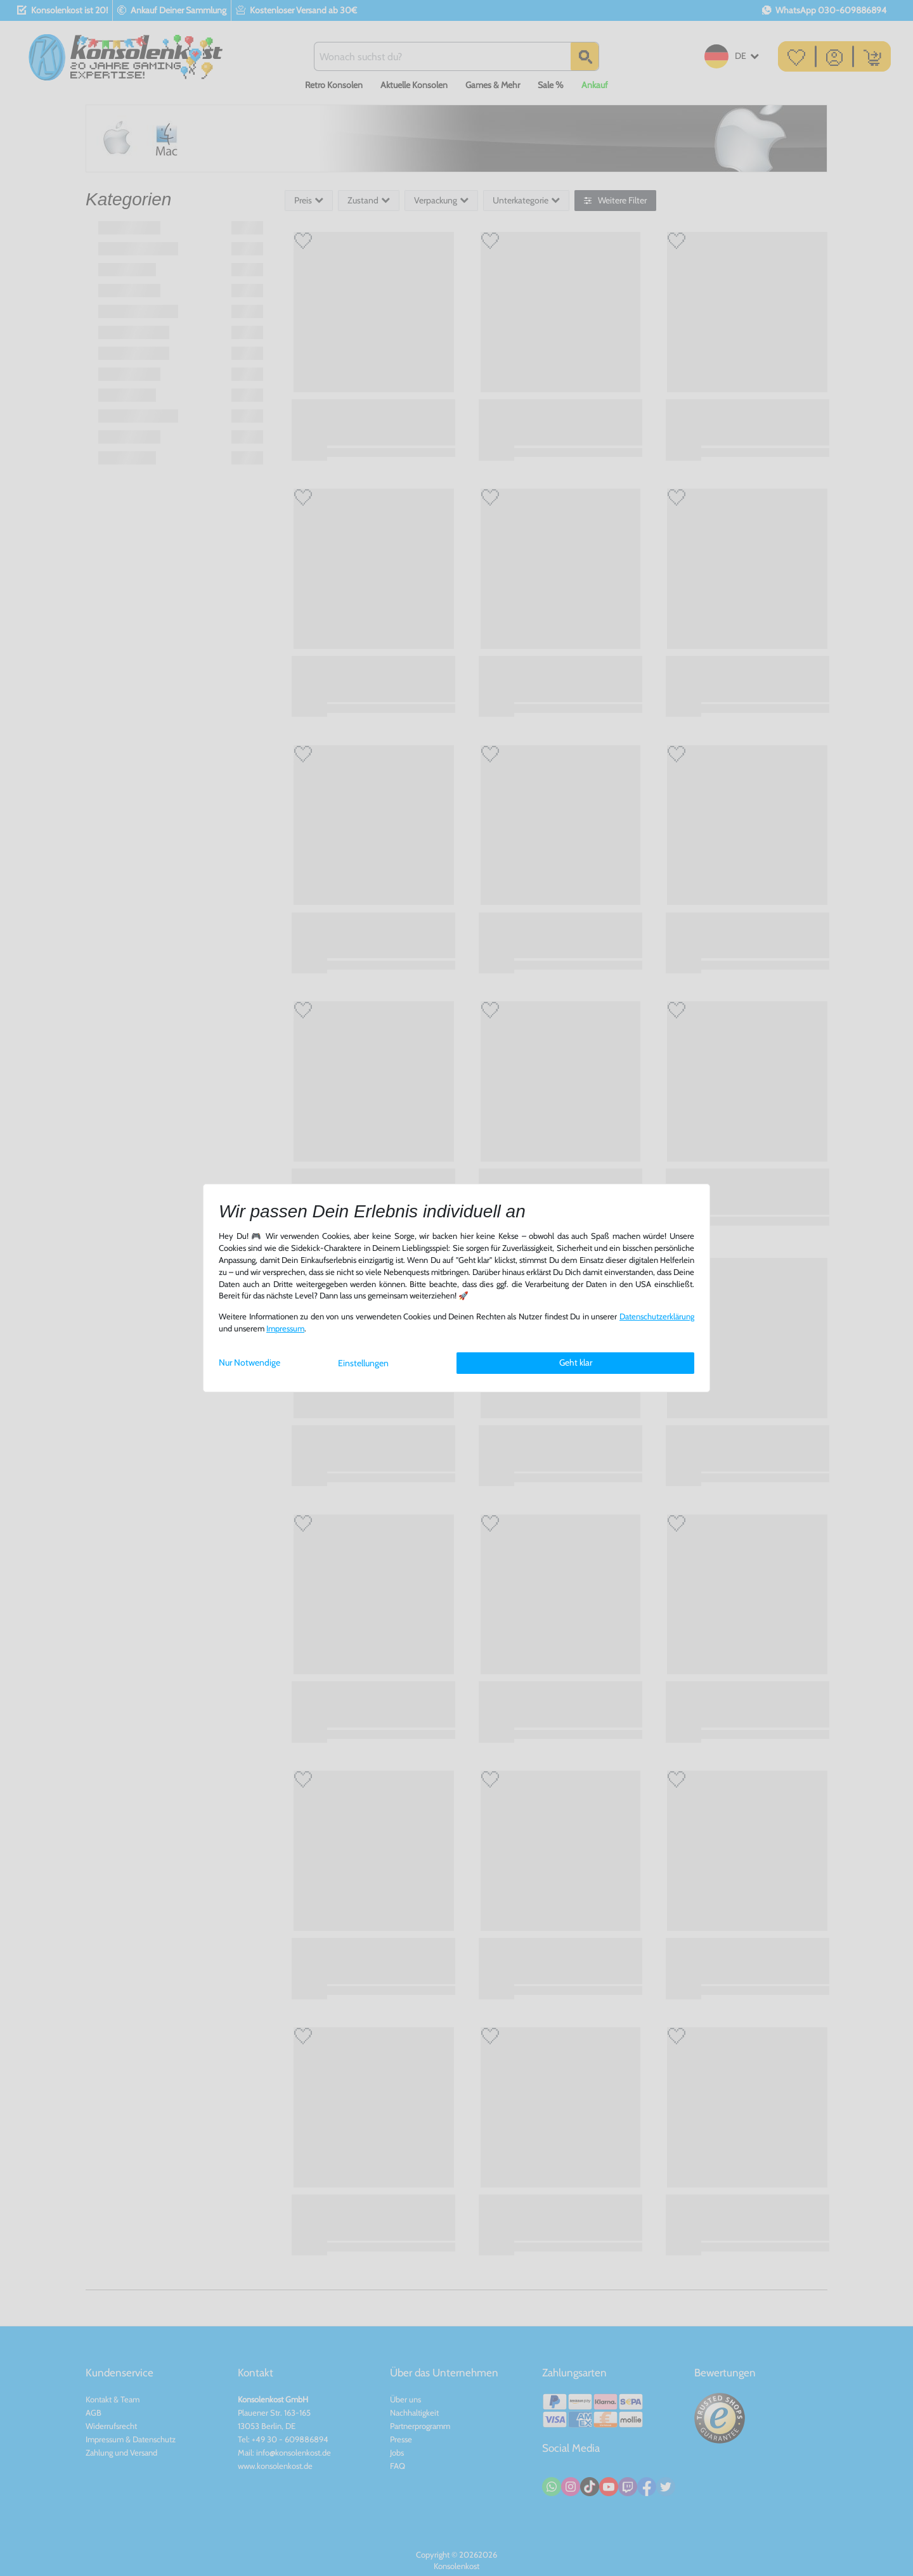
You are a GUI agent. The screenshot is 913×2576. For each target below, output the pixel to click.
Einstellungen (363, 1363)
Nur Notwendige (249, 1362)
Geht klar (575, 1362)
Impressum (285, 1328)
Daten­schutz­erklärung (656, 1316)
